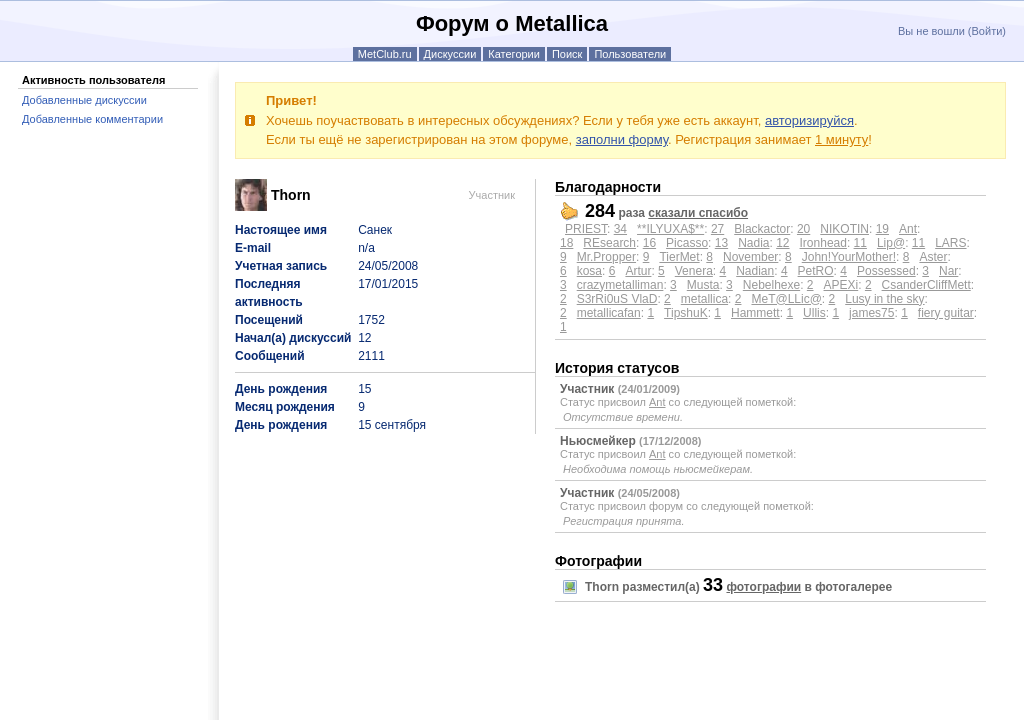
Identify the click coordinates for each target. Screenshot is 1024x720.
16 (649, 243)
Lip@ (891, 243)
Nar (948, 271)
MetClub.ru (385, 54)
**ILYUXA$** (670, 229)
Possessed (886, 271)
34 (620, 229)
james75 (871, 313)
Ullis (814, 313)
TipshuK (686, 313)
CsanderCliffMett (926, 285)
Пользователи (630, 54)
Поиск (567, 54)
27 (717, 229)
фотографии (763, 587)
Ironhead (823, 243)
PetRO (816, 271)
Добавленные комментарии (92, 119)
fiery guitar (946, 313)
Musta (703, 285)
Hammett (755, 313)
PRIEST (586, 229)
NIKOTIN (844, 229)
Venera (694, 271)
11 (860, 243)
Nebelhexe (771, 285)
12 (782, 243)
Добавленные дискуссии (84, 100)
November (750, 257)
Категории (514, 54)
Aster (933, 257)
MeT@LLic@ (786, 299)
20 (803, 229)
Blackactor (762, 229)
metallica (704, 299)
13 (721, 243)
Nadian (755, 271)
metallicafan (609, 313)
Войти (987, 31)
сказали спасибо (698, 213)
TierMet (679, 257)
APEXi (841, 285)
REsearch (609, 243)
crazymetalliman (620, 285)
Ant (908, 229)
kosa (589, 271)
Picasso (687, 243)
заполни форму (622, 139)
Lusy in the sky (884, 299)
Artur (638, 271)
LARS (950, 243)
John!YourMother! (849, 257)
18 (566, 243)
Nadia (753, 243)
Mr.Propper (606, 257)
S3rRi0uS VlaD (617, 299)
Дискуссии (450, 54)
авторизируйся (809, 120)
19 (882, 229)
